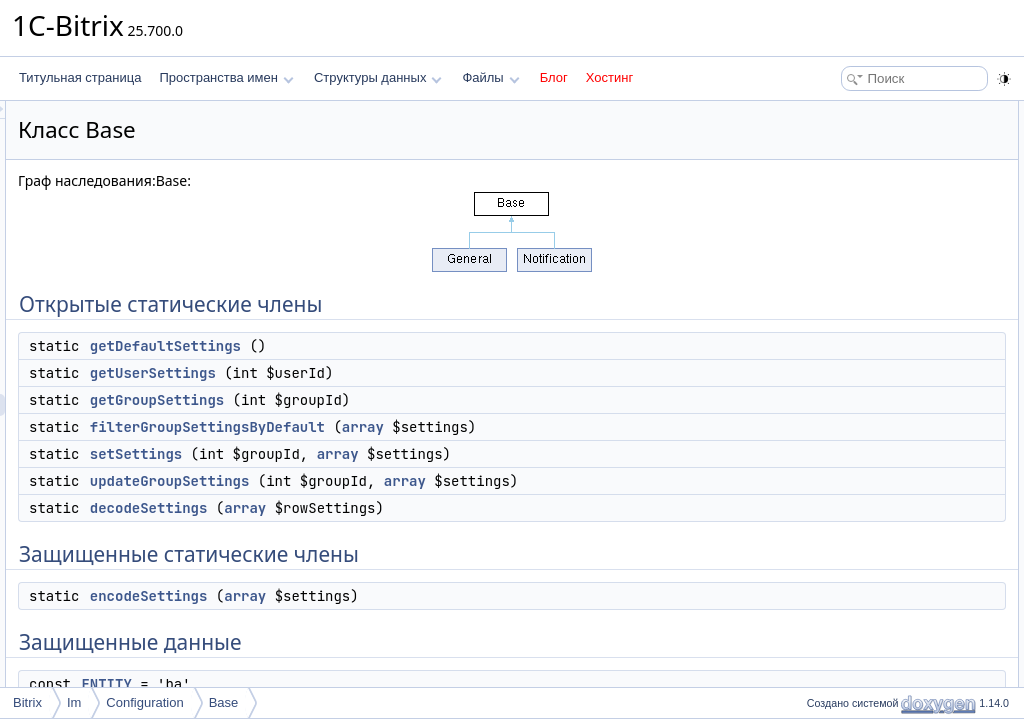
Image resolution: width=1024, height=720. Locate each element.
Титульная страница (80, 77)
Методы (823, 442)
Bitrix (27, 702)
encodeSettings (399, 618)
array (613, 427)
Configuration (144, 702)
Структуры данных (378, 77)
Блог (554, 77)
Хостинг (609, 77)
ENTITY (838, 354)
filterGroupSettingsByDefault (457, 427)
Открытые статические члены (884, 112)
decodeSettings (399, 530)
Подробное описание (860, 420)
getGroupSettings (407, 400)
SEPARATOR (853, 376)
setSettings (386, 454)
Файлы (490, 77)
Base (224, 702)
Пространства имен (226, 77)
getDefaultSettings (415, 346)
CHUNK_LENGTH (866, 398)
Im (74, 702)
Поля (815, 640)
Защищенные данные (861, 332)
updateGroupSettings (420, 481)
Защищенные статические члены (893, 288)
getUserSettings (403, 373)
